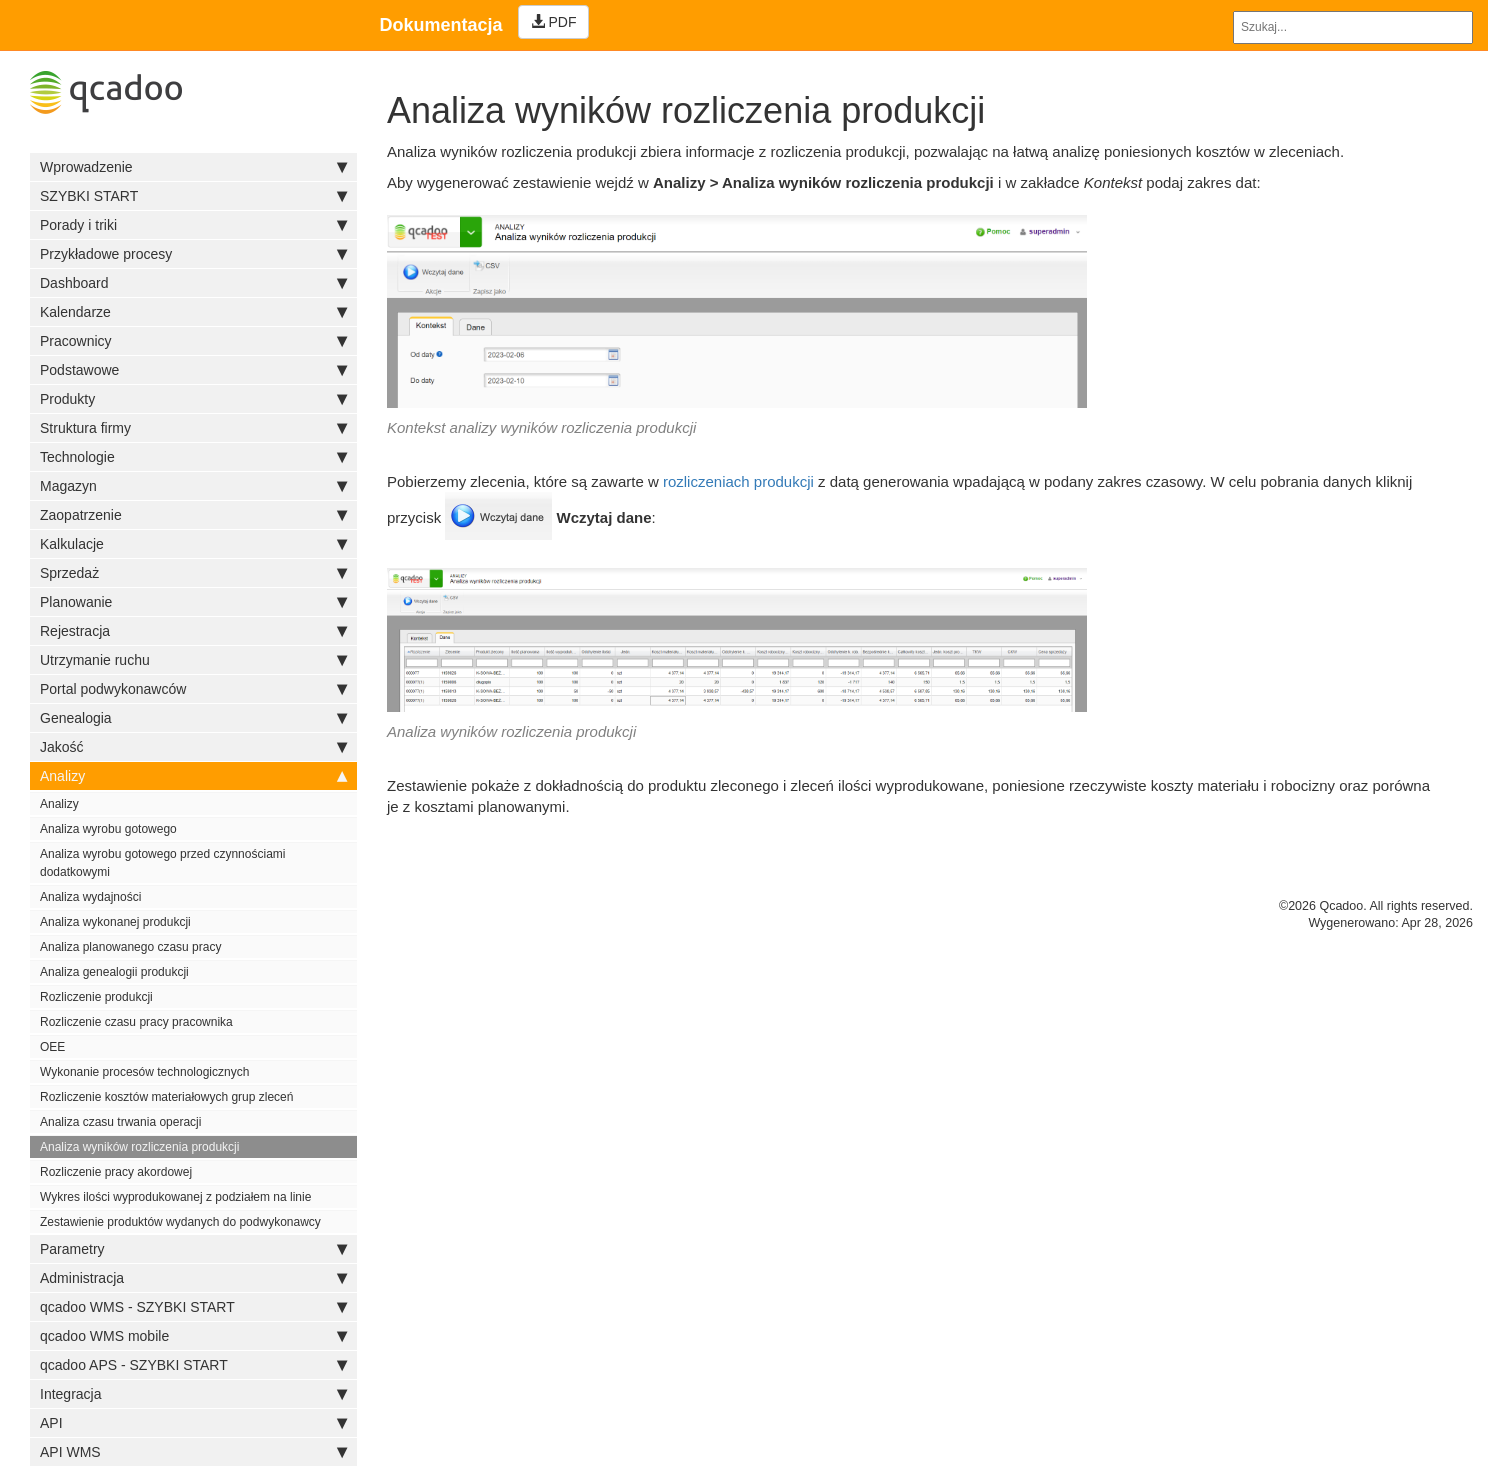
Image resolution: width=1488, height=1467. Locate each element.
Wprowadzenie (193, 167)
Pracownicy (193, 341)
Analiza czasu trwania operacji (120, 1122)
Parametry (193, 1249)
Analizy (193, 776)
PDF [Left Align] (554, 22)
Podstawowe (193, 370)
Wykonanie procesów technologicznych (144, 1072)
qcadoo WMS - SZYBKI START (193, 1307)
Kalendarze (193, 312)
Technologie (193, 457)
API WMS (193, 1452)
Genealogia (193, 718)
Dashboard (193, 283)
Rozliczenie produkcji (96, 997)
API (193, 1423)
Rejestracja (193, 631)
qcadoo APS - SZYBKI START (193, 1365)
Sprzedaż (193, 573)
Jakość (193, 747)
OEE (52, 1047)
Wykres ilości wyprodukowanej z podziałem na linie (175, 1197)
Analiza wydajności (90, 897)
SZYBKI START (193, 196)
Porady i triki (193, 225)
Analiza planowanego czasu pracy (130, 947)
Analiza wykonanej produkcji (115, 922)
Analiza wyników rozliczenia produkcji (139, 1147)
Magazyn (193, 486)
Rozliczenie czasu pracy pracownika (136, 1022)
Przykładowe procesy (193, 254)
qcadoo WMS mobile (193, 1336)
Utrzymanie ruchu (193, 660)
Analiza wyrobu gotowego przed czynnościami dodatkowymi (162, 863)
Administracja (193, 1278)
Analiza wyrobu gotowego (108, 829)
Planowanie (193, 602)
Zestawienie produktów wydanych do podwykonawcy (180, 1222)
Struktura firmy (193, 428)
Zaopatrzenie (193, 515)
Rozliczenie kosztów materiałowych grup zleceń (166, 1097)
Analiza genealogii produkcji (114, 972)
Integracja (193, 1394)
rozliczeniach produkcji (738, 481)
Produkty (193, 399)
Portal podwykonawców (193, 689)
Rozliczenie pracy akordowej (116, 1172)
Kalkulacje (193, 544)
